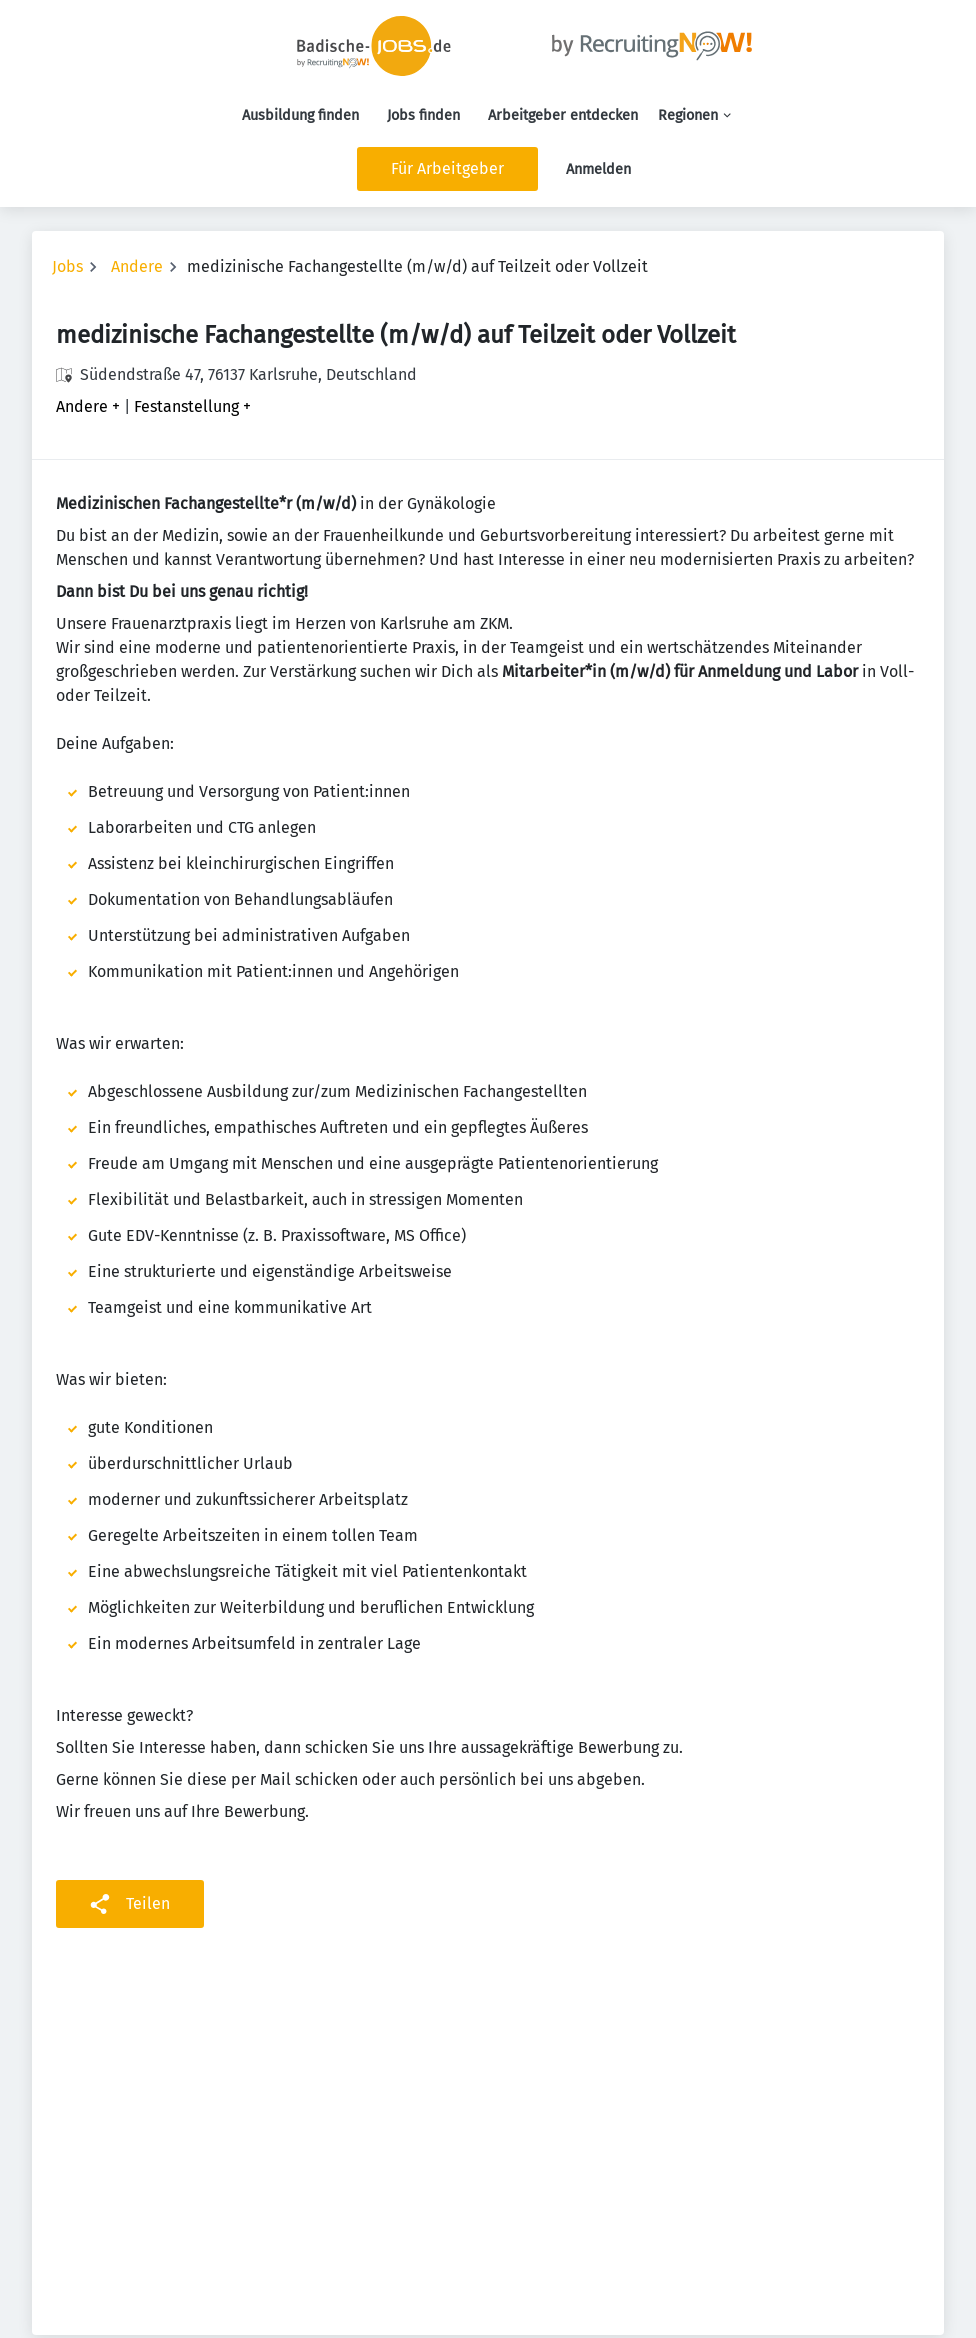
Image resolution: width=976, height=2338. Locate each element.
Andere (137, 266)
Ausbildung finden (300, 115)
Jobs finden (423, 115)
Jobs (67, 266)
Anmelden (598, 169)
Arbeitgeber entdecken (563, 115)
